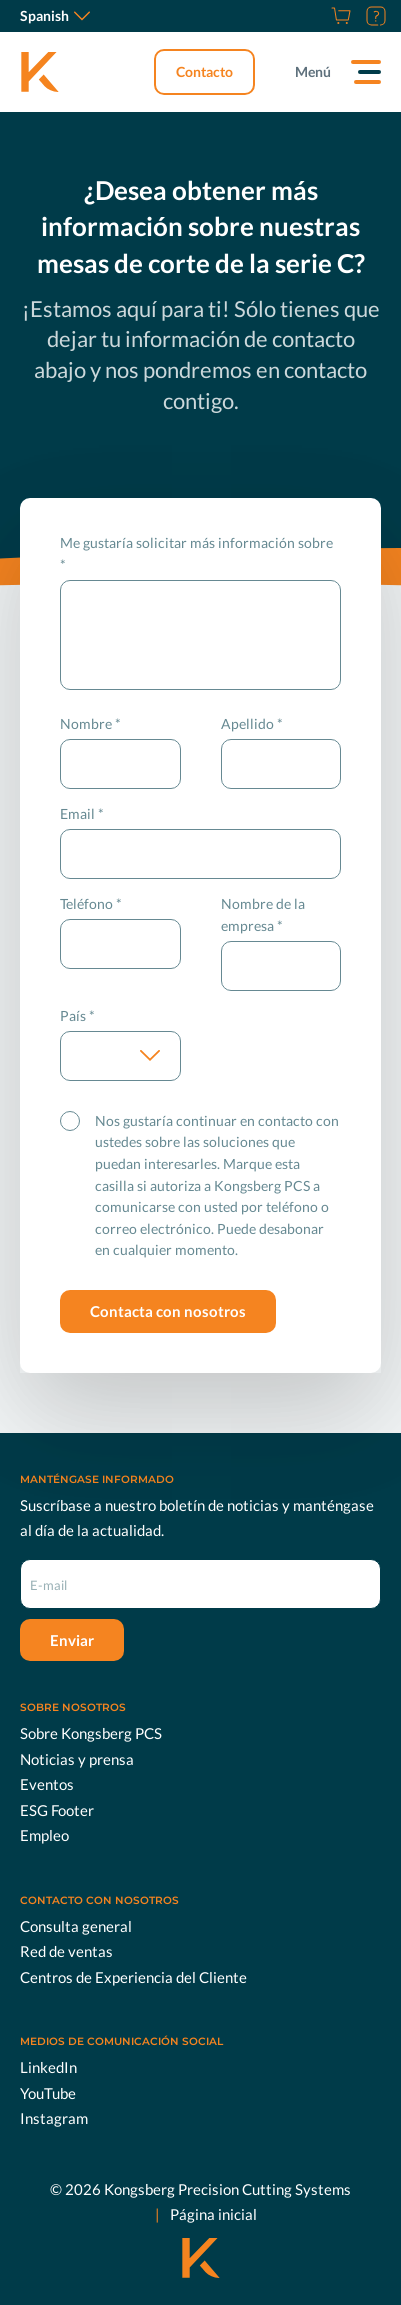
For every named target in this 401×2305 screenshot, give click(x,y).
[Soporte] (373, 16)
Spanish (55, 15)
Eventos (47, 1784)
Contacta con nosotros (168, 1311)
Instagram (54, 2118)
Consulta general (76, 1926)
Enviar (72, 1640)
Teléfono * (91, 903)
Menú (313, 71)
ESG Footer (57, 1810)
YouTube (48, 2092)
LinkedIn (48, 2067)
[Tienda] (338, 16)
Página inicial (213, 2214)
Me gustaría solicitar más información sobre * (196, 553)
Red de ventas (66, 1951)
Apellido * (252, 723)
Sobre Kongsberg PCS (91, 1733)
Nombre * (90, 723)
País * (77, 1015)
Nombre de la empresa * (263, 914)
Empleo (44, 1835)
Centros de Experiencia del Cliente (133, 1977)
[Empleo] (316, 16)
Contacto (204, 71)
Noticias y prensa (77, 1759)
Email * (82, 813)
